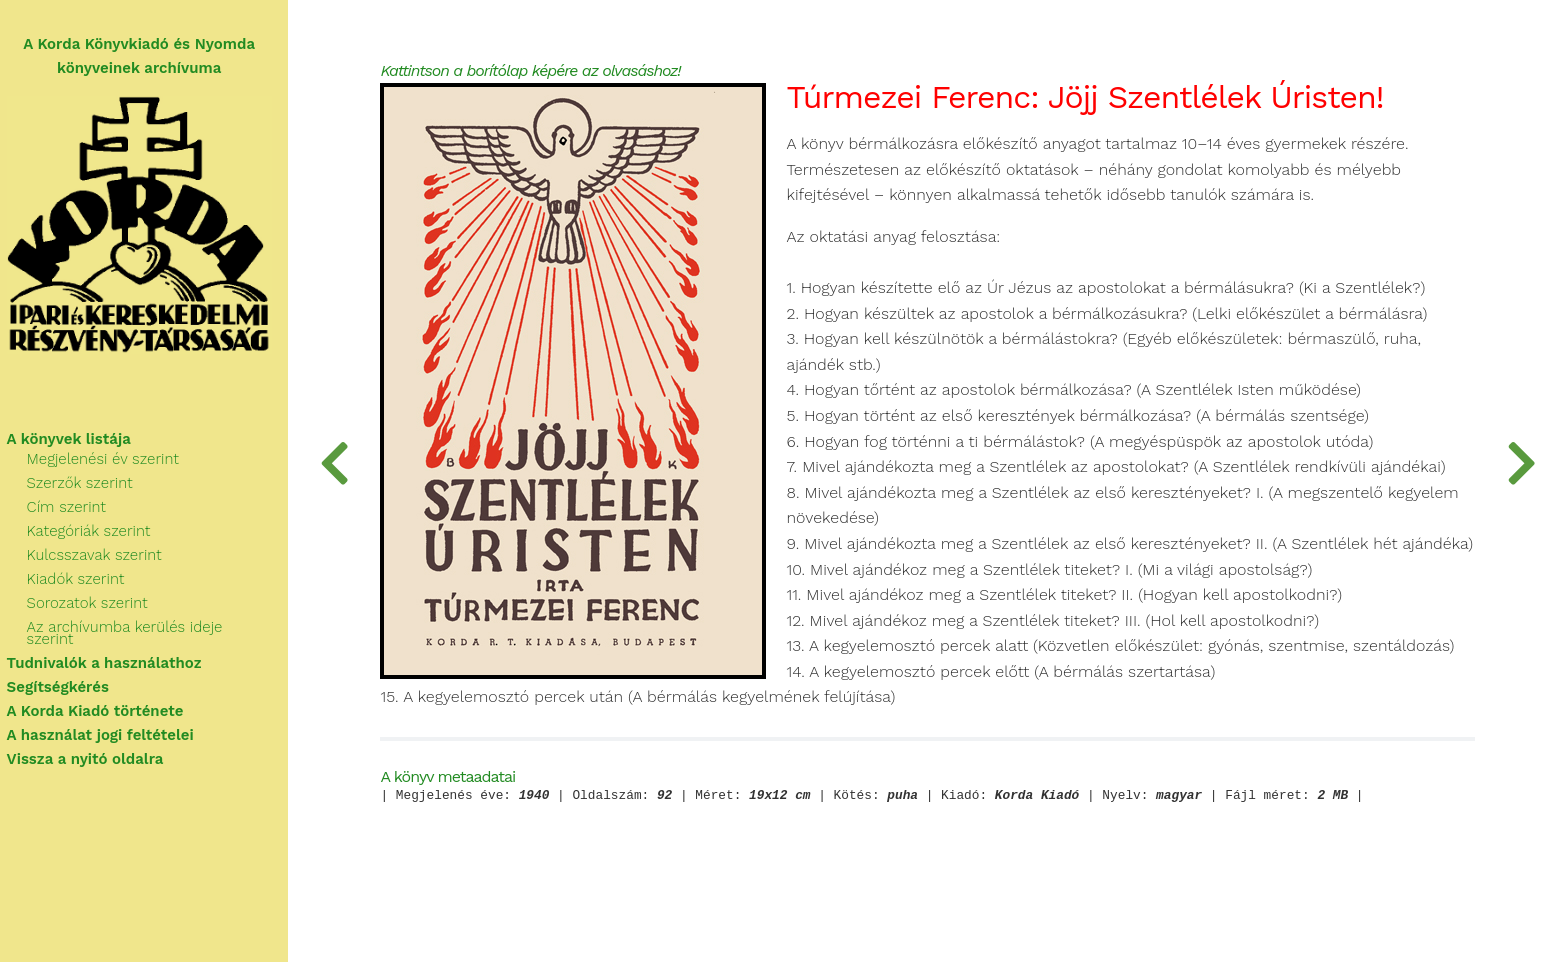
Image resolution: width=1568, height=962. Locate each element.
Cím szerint (75, 510)
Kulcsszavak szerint (103, 558)
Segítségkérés (67, 678)
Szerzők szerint (89, 486)
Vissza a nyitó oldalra (94, 750)
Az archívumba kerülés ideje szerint (159, 630)
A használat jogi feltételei (109, 726)
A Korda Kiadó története (104, 702)
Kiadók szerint (85, 582)
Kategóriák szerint (98, 534)
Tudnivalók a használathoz (113, 654)
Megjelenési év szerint (112, 462)
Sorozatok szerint (96, 606)
